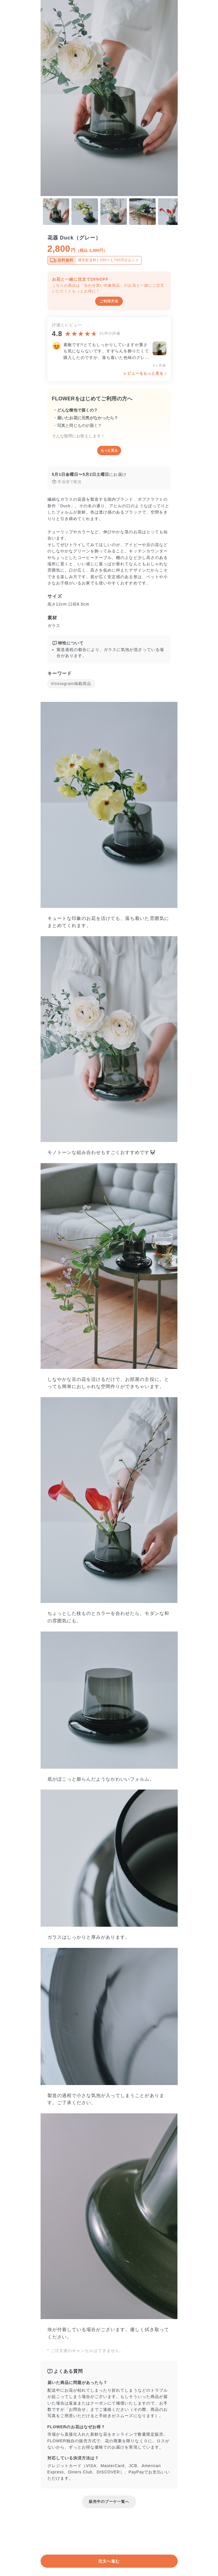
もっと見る (109, 450)
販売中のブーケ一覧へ (109, 2501)
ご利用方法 (109, 301)
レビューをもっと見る (143, 373)
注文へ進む (109, 2561)
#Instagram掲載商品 (71, 683)
